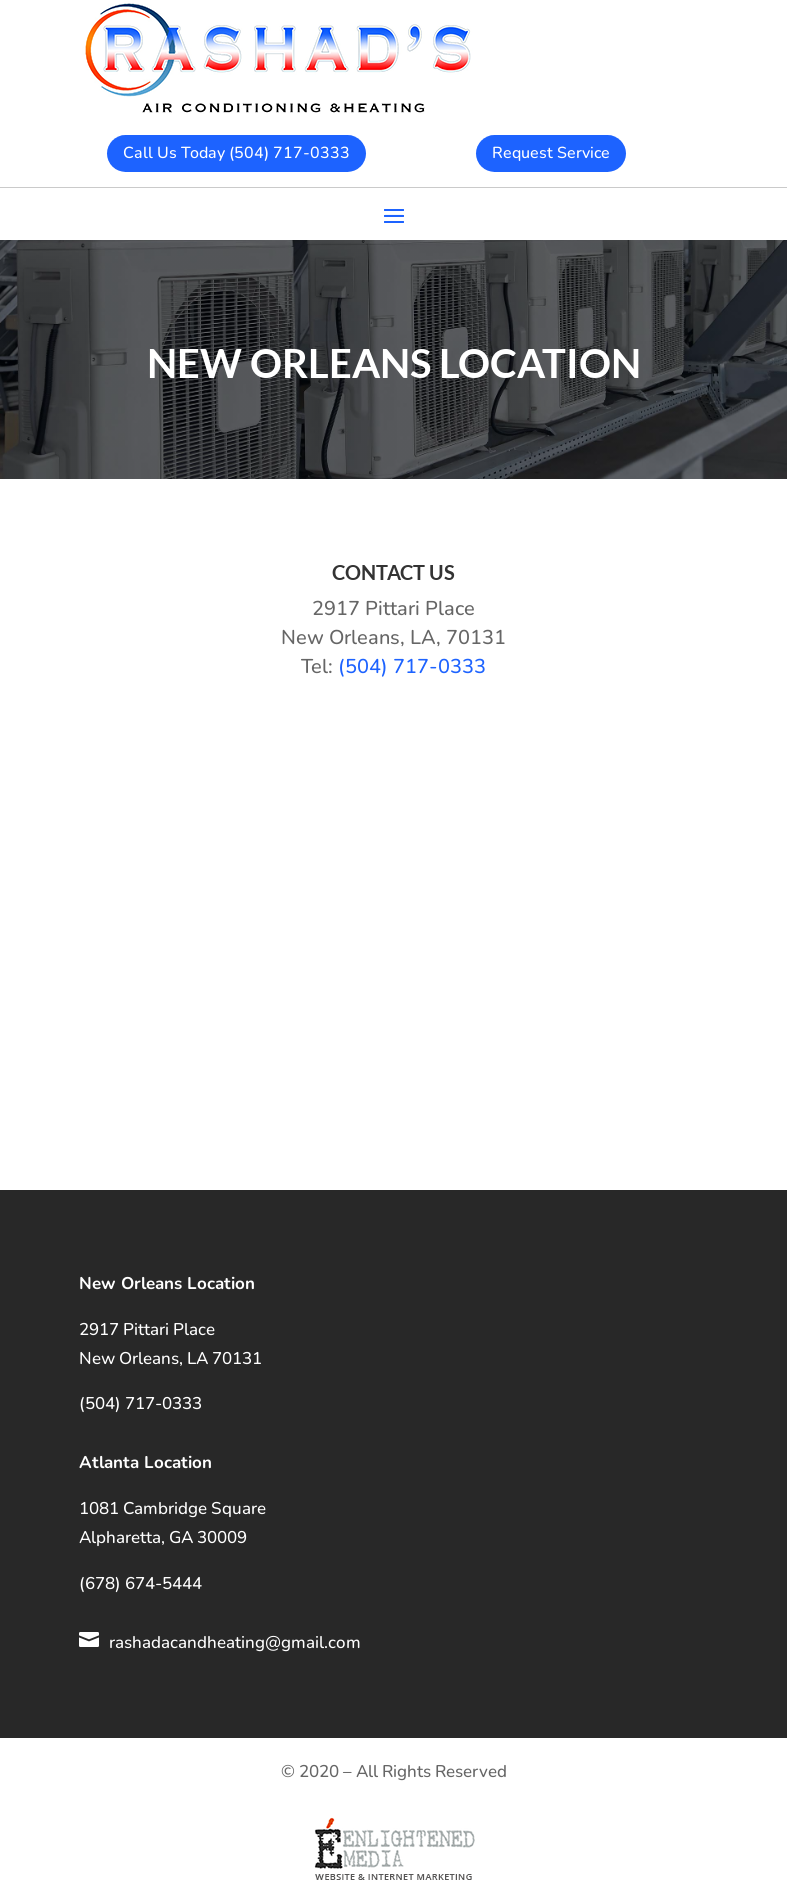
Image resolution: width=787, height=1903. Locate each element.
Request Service (551, 153)
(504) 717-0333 (412, 666)
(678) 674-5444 (140, 1583)
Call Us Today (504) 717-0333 (236, 153)
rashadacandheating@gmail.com (235, 1642)
